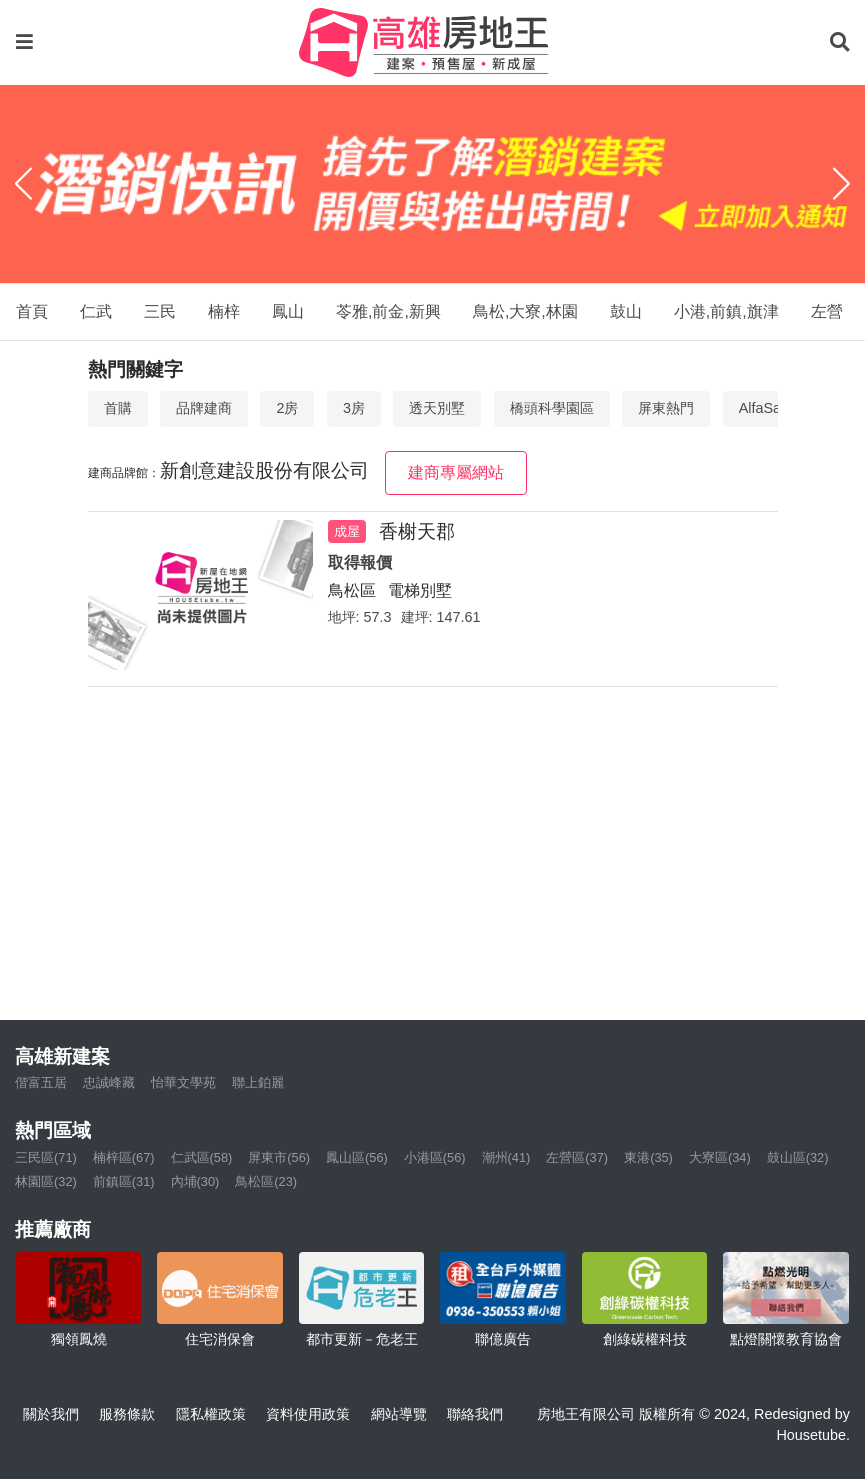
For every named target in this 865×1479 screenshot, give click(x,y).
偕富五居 (41, 1082)
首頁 (32, 311)
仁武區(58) (202, 1157)
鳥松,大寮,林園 (525, 311)
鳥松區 (352, 590)
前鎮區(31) (124, 1181)
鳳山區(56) (357, 1157)
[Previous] (23, 184)
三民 (160, 311)
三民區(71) (46, 1157)
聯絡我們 (475, 1414)
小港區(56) (435, 1157)
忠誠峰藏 (109, 1082)
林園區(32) (46, 1181)
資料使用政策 (308, 1414)
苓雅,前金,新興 (388, 311)
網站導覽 (399, 1414)
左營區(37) (577, 1157)
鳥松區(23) (266, 1181)
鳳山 (288, 311)
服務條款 (127, 1414)
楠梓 (224, 311)
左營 (827, 311)
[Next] (841, 184)
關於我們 (51, 1414)
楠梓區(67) (124, 1157)
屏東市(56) (279, 1157)
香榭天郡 (417, 531)
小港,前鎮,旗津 (726, 311)
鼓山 (626, 311)
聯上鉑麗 (258, 1082)
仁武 (96, 311)
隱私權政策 (211, 1414)
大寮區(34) (720, 1157)
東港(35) (648, 1157)
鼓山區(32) (798, 1157)
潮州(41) (506, 1157)
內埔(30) (195, 1181)
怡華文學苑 (183, 1082)
